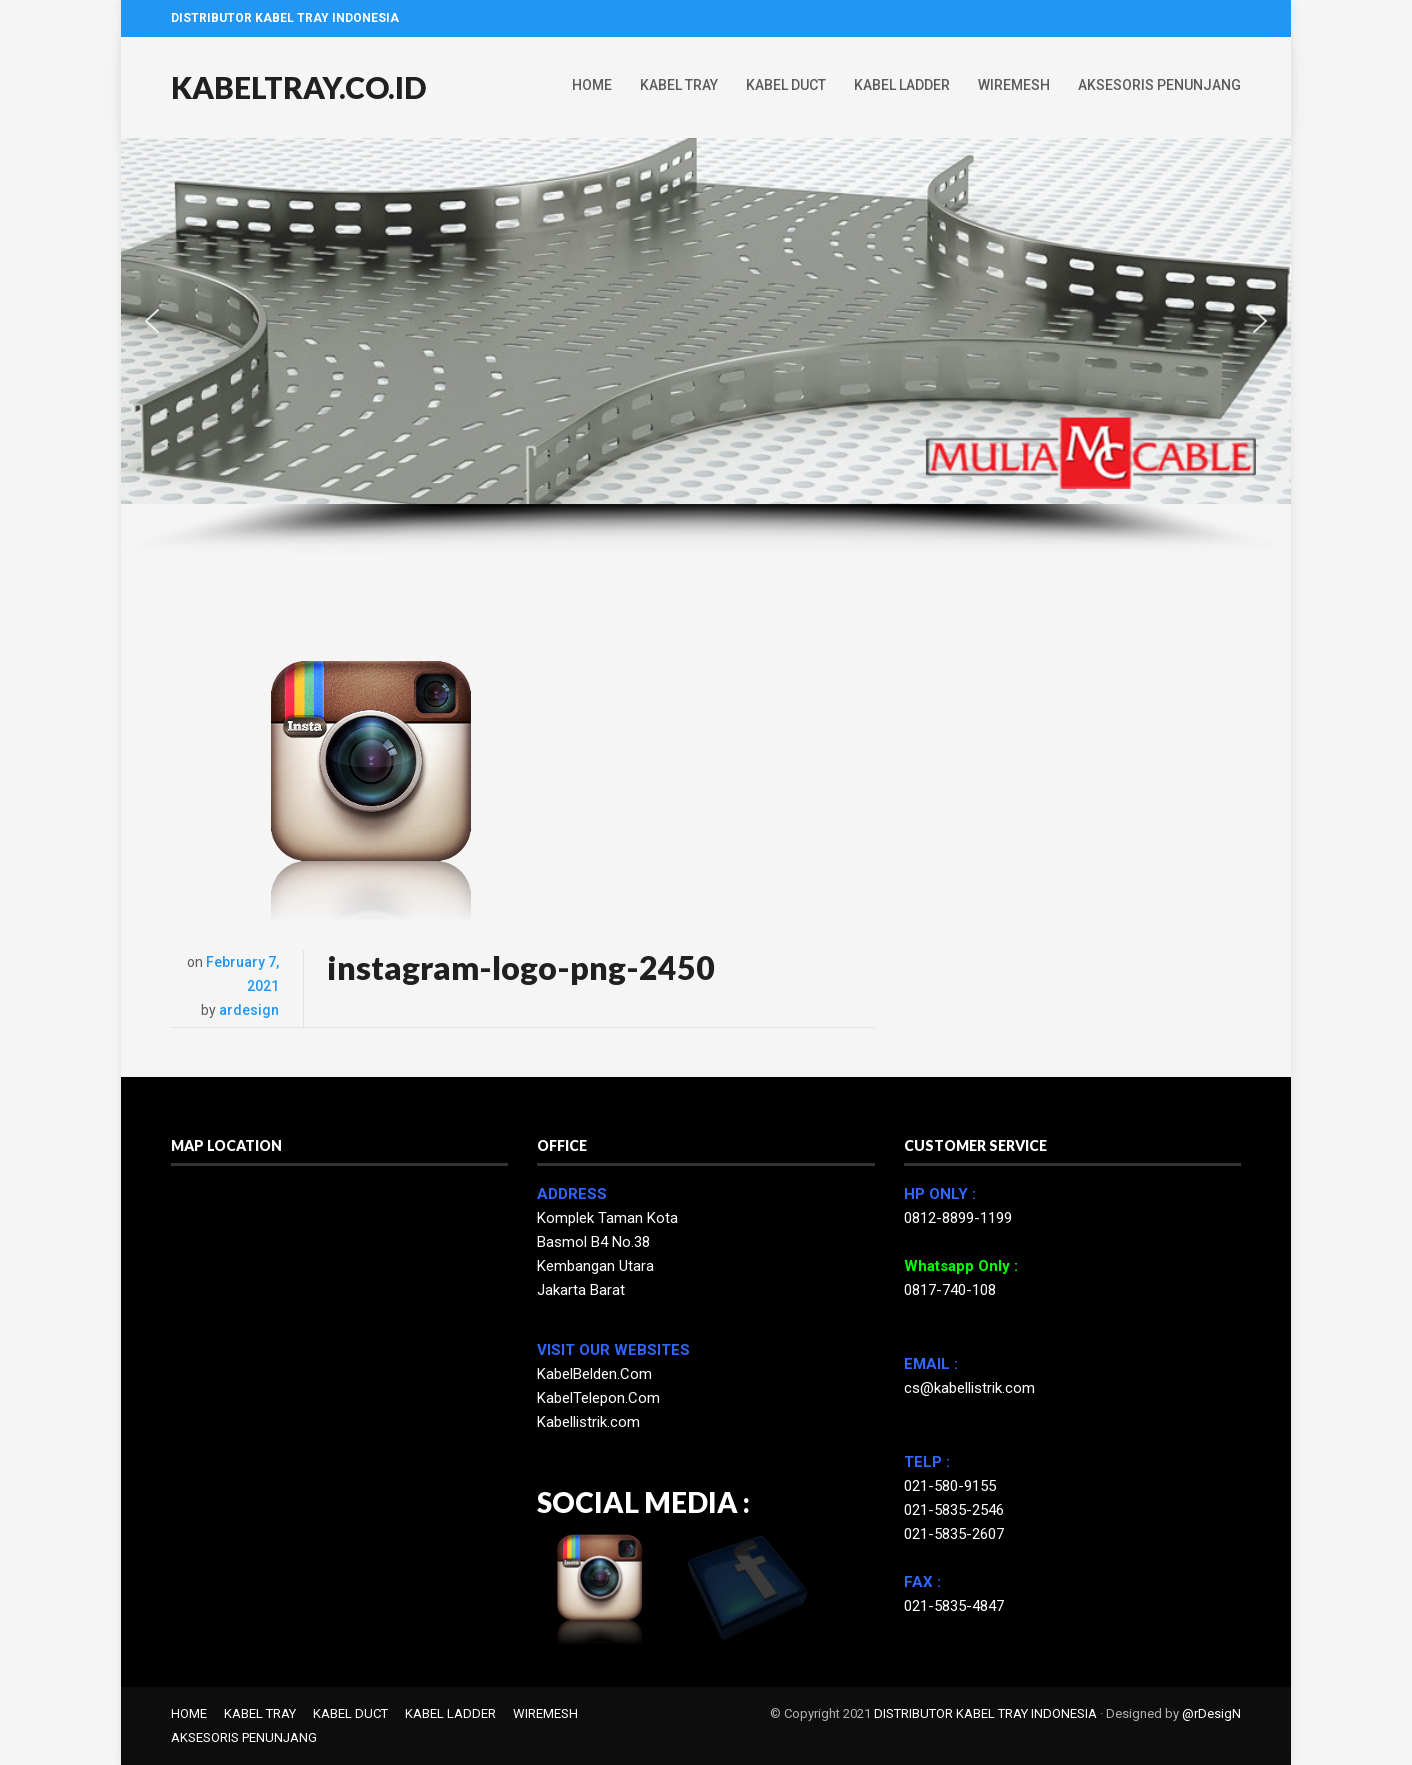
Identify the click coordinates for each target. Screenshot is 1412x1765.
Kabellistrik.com (588, 1422)
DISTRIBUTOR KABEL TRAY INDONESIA (985, 1713)
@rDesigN (1211, 1713)
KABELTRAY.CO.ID (298, 87)
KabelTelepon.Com (598, 1398)
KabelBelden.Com (594, 1374)
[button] (152, 321)
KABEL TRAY (679, 85)
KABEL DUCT (786, 85)
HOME (592, 85)
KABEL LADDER (902, 85)
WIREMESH (1014, 85)
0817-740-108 (950, 1290)
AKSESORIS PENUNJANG (1159, 85)
